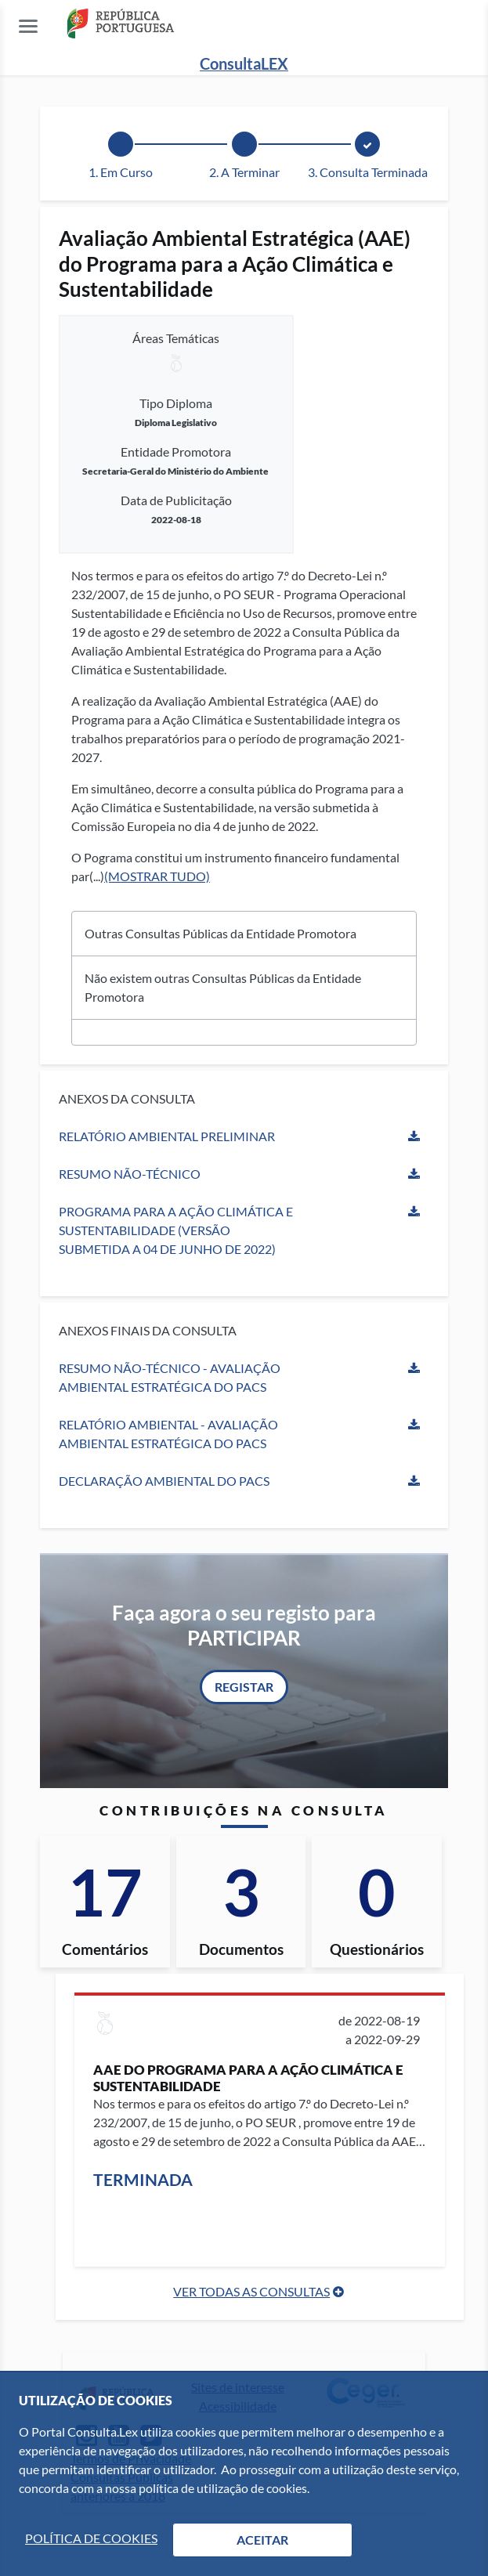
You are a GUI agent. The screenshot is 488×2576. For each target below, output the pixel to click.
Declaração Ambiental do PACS (164, 1480)
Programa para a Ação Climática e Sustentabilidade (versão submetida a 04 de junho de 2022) (176, 1230)
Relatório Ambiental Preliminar (167, 1136)
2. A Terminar (244, 171)
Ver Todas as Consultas (251, 2291)
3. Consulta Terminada (368, 171)
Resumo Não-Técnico (130, 1173)
